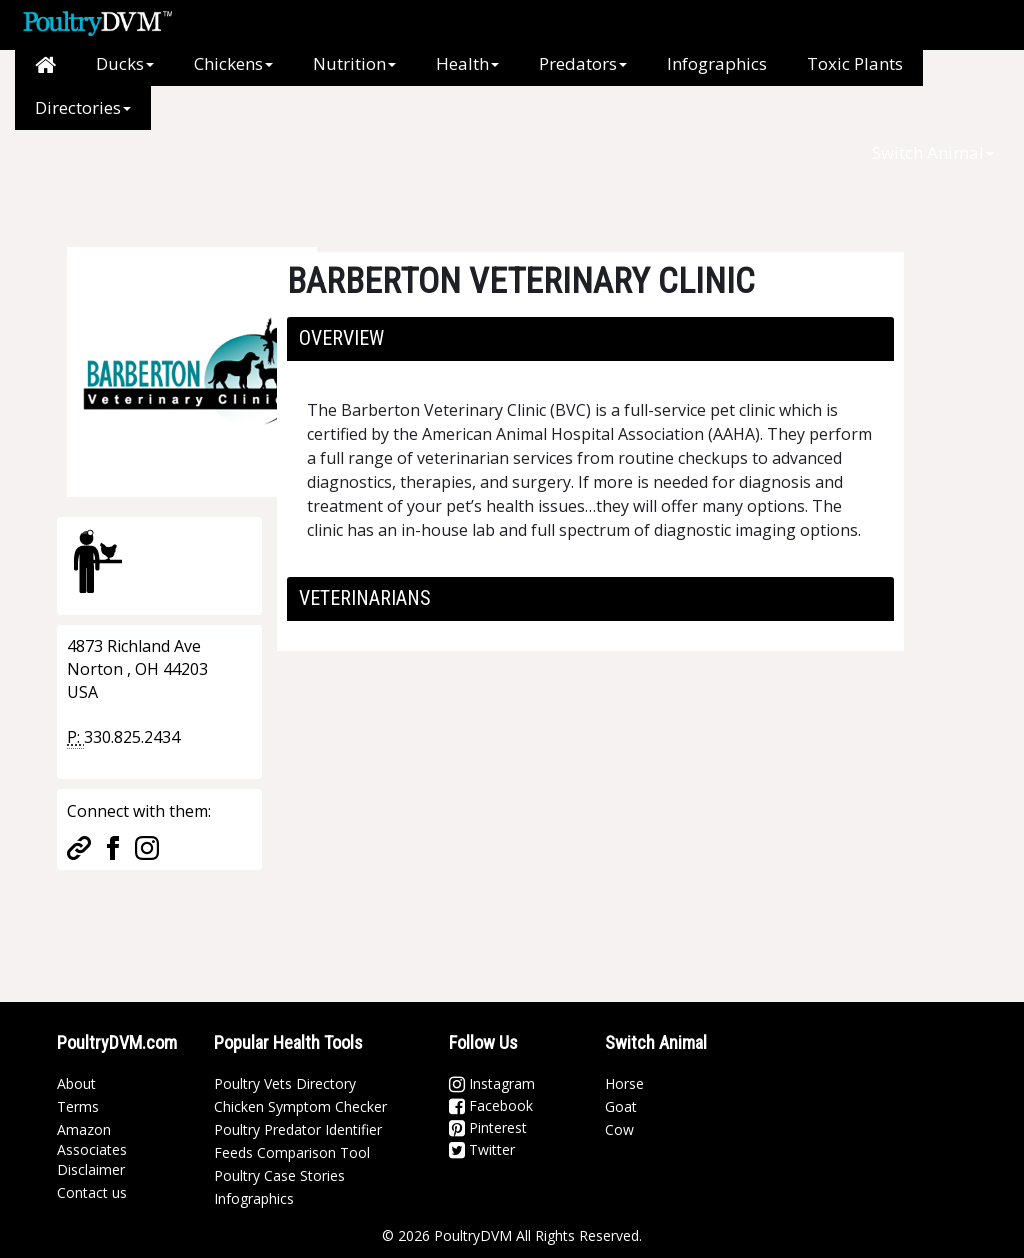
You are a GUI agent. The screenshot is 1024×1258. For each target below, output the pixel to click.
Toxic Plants (855, 63)
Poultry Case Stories (279, 1175)
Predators (583, 63)
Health (467, 63)
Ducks (125, 63)
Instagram (492, 1083)
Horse (624, 1083)
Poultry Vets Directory (285, 1083)
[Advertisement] (391, 175)
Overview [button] (341, 338)
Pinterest (488, 1127)
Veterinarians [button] (365, 598)
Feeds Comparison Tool (292, 1152)
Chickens (233, 63)
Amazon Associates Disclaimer (92, 1149)
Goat (621, 1106)
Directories (83, 107)
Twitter (482, 1149)
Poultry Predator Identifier (298, 1129)
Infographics (717, 63)
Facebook (491, 1105)
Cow (619, 1129)
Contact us (92, 1192)
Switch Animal (933, 152)
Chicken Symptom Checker (300, 1106)
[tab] (590, 339)
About (76, 1083)
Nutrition (354, 63)
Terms (78, 1106)
